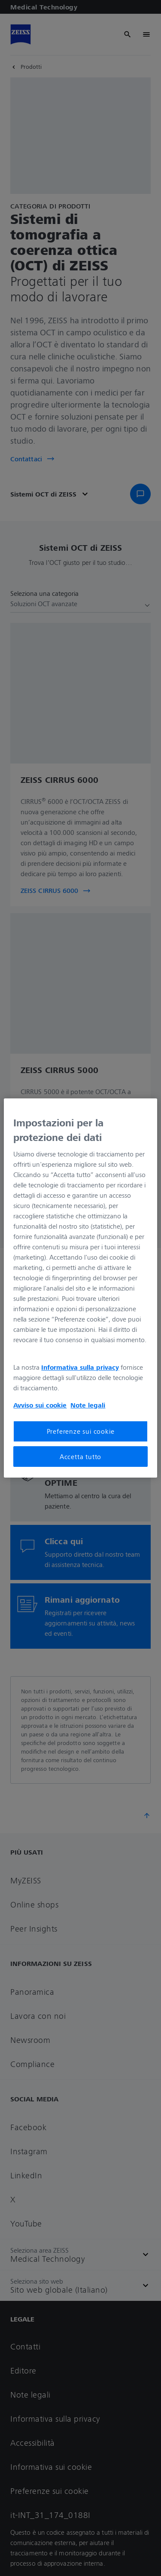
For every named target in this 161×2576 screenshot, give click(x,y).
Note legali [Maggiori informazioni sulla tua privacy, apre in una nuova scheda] (87, 1405)
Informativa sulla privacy (80, 1367)
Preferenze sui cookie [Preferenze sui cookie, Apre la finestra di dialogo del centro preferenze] (81, 1431)
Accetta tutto (80, 1456)
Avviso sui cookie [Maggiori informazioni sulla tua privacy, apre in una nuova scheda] (40, 1405)
